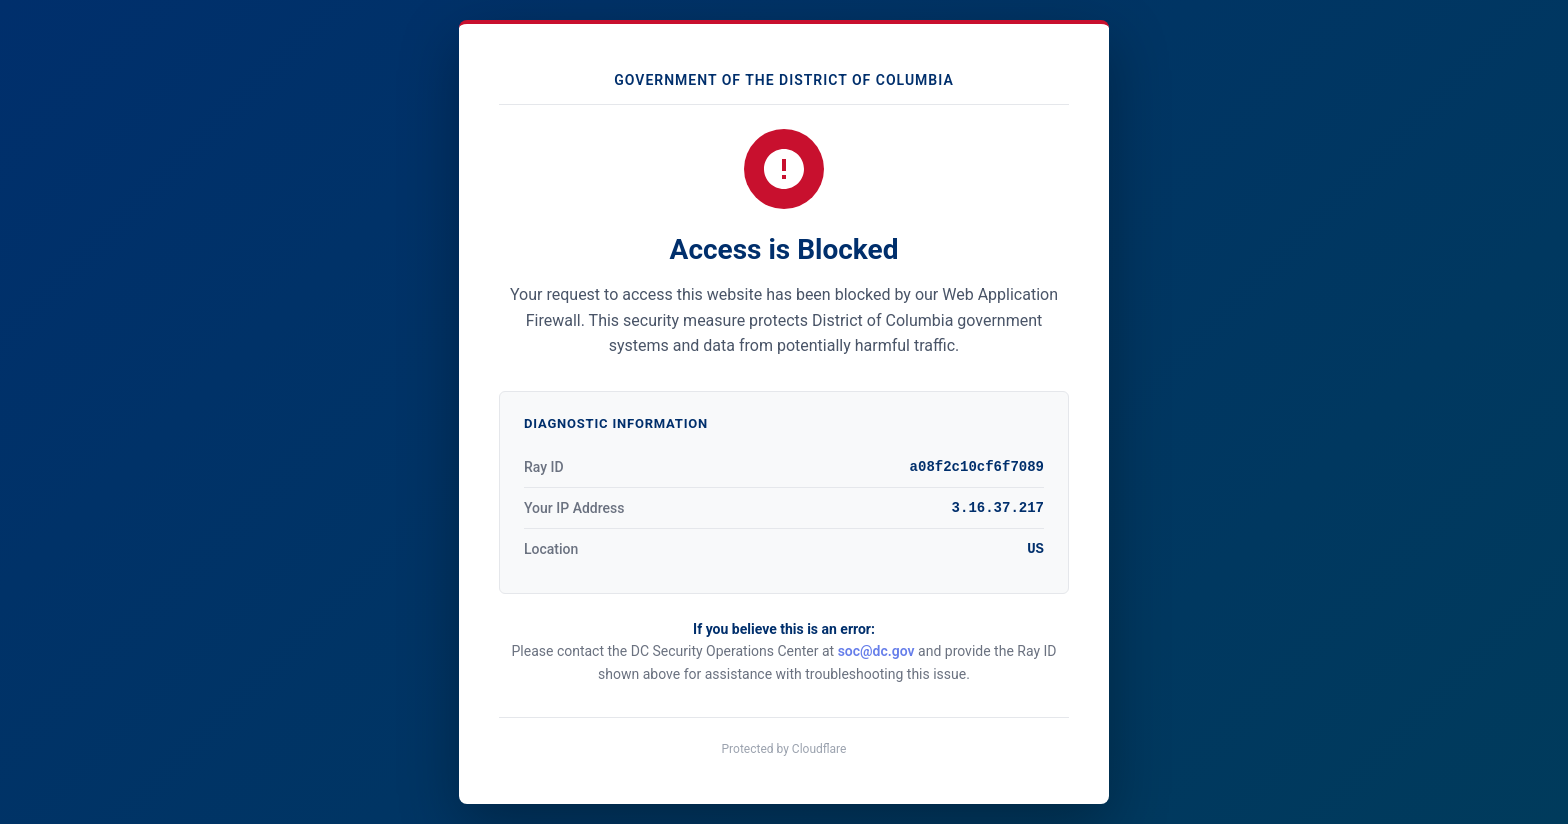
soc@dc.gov (876, 651)
